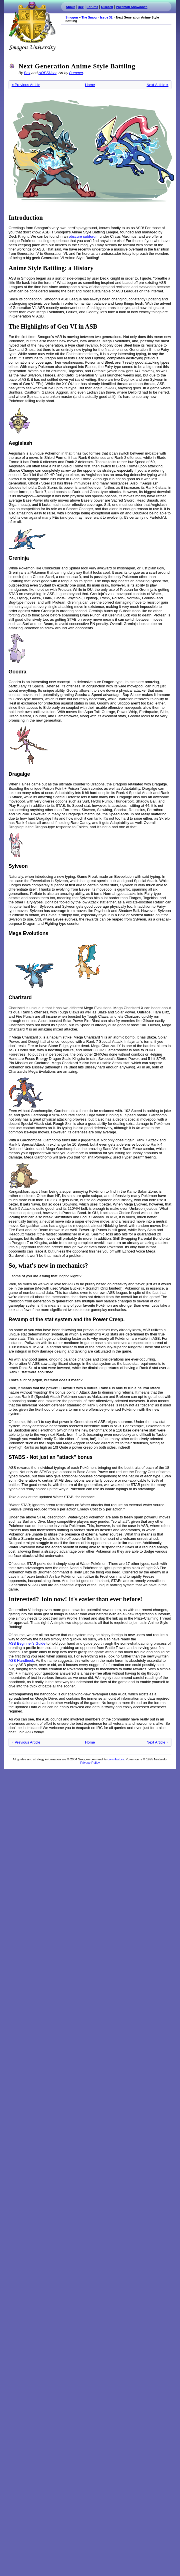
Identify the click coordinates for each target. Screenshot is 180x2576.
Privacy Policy (90, 1762)
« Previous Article (26, 85)
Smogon (71, 17)
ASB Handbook (21, 1660)
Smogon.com (32, 26)
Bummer (76, 73)
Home (90, 85)
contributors (115, 1759)
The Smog (89, 17)
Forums (92, 7)
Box (27, 73)
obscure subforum (84, 236)
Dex (80, 7)
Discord (107, 7)
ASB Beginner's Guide (27, 1643)
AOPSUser (48, 73)
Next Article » (158, 85)
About (70, 7)
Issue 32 (106, 17)
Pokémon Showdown (131, 7)
